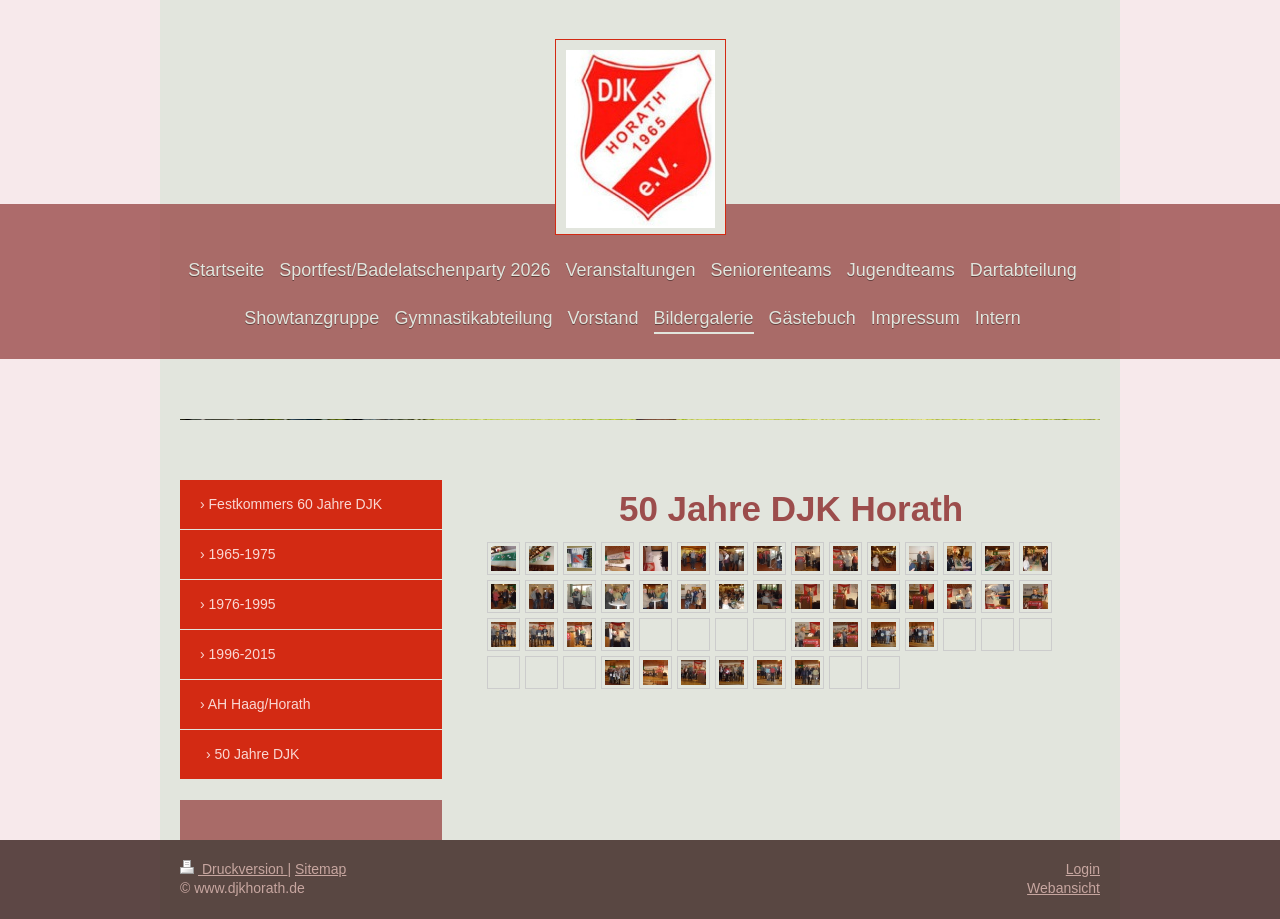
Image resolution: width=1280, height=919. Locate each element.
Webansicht (1063, 888)
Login (1083, 869)
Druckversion (233, 869)
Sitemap (320, 869)
